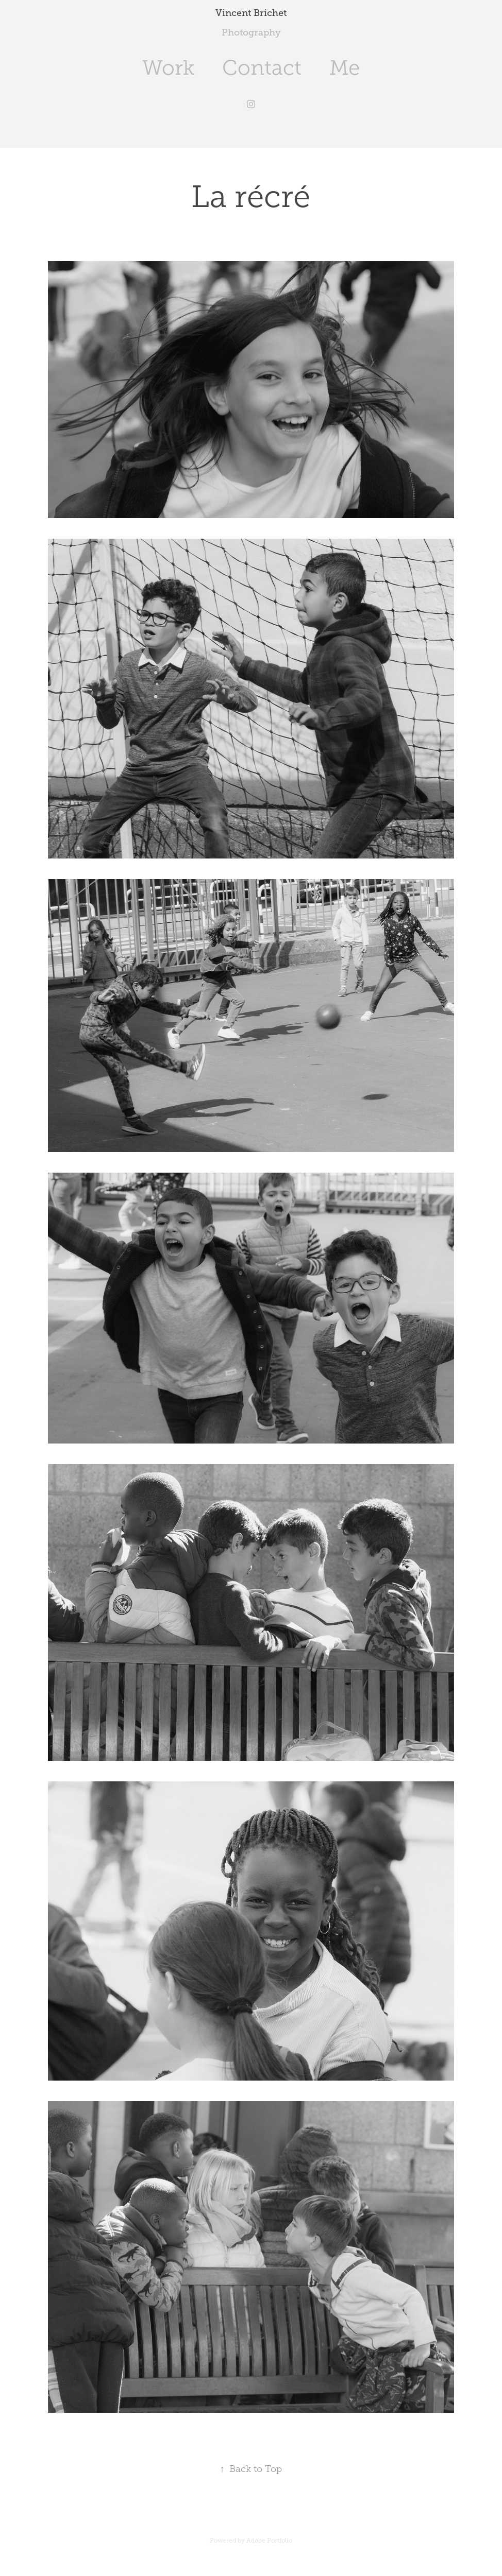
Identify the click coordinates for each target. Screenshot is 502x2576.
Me (344, 67)
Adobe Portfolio (269, 2540)
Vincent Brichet (251, 13)
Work (168, 67)
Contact (262, 67)
